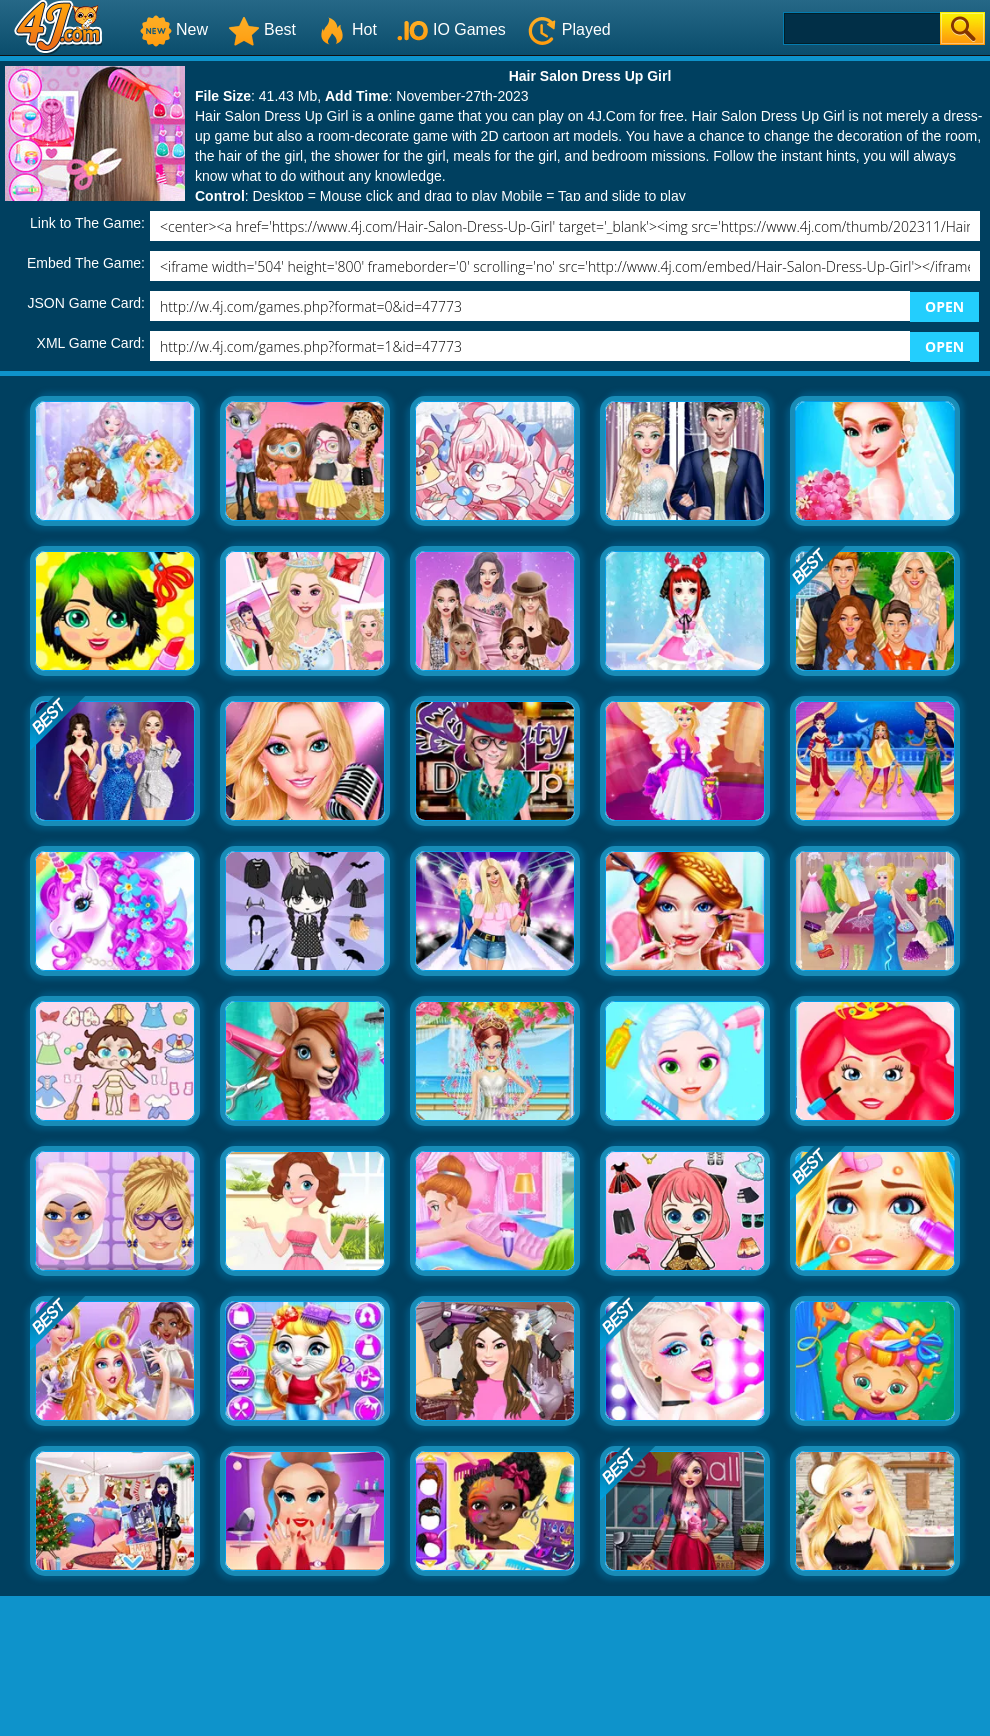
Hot (346, 29)
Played (568, 29)
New (174, 29)
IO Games (451, 29)
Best (262, 29)
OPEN (944, 306)
